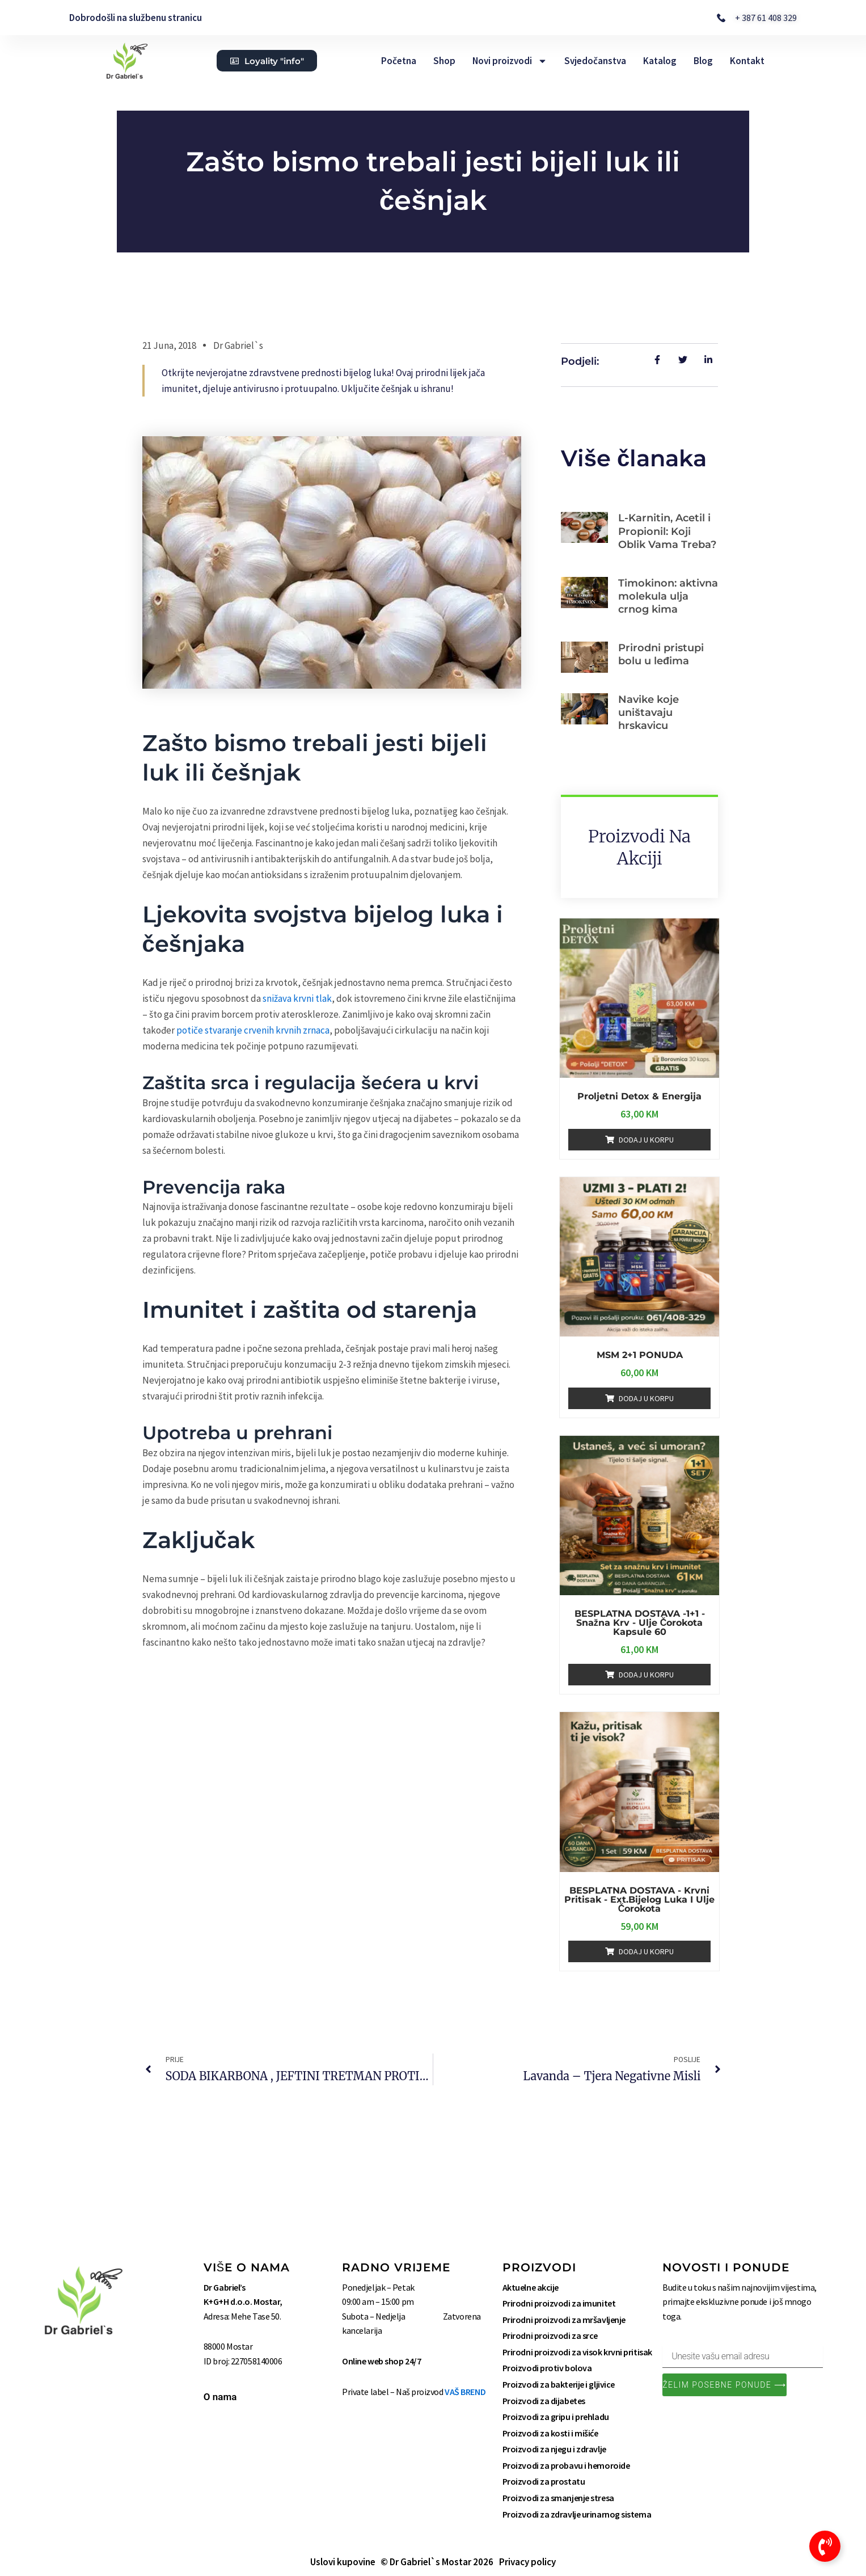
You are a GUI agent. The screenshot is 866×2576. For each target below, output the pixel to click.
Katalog (660, 60)
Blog (703, 60)
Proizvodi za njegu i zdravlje (554, 2449)
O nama (220, 2396)
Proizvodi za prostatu (543, 2482)
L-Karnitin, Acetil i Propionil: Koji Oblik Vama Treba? (667, 531)
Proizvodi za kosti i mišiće (550, 2433)
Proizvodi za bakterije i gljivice (558, 2384)
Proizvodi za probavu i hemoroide (566, 2465)
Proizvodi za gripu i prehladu (555, 2416)
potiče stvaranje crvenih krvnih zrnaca (252, 1030)
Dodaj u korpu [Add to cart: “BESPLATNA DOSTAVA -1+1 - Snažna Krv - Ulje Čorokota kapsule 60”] (646, 1674)
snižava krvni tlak (297, 998)
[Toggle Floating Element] (824, 2546)
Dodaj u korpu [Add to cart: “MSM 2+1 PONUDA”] (646, 1398)
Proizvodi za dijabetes (543, 2400)
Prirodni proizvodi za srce (550, 2335)
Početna (398, 60)
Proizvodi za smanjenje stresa (558, 2497)
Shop (444, 60)
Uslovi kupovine (342, 2562)
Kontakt (747, 60)
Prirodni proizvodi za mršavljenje (564, 2319)
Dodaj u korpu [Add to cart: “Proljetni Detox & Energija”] (646, 1140)
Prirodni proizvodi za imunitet (559, 2303)
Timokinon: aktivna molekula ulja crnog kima (668, 596)
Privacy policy (527, 2562)
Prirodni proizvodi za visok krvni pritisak (577, 2352)
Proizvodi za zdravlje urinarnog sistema (576, 2514)
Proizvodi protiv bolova (547, 2368)
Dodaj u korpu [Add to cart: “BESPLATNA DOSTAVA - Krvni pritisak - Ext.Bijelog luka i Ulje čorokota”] (646, 1951)
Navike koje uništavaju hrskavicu (648, 712)
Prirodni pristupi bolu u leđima (661, 654)
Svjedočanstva (595, 60)
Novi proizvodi (509, 60)
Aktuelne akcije (530, 2287)
